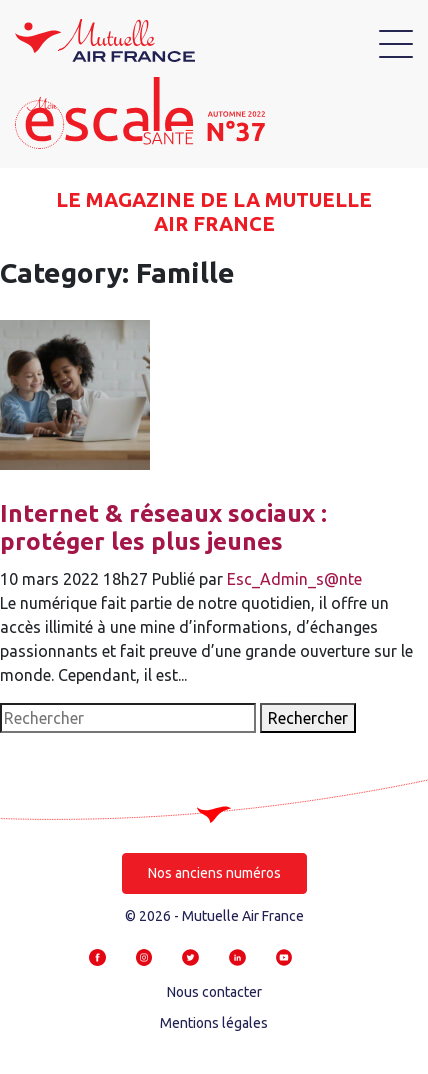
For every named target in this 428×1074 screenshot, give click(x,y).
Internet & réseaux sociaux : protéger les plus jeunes (163, 528)
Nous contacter (214, 992)
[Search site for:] (128, 718)
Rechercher (308, 718)
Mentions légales (214, 1023)
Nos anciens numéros (214, 873)
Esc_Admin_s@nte (294, 579)
